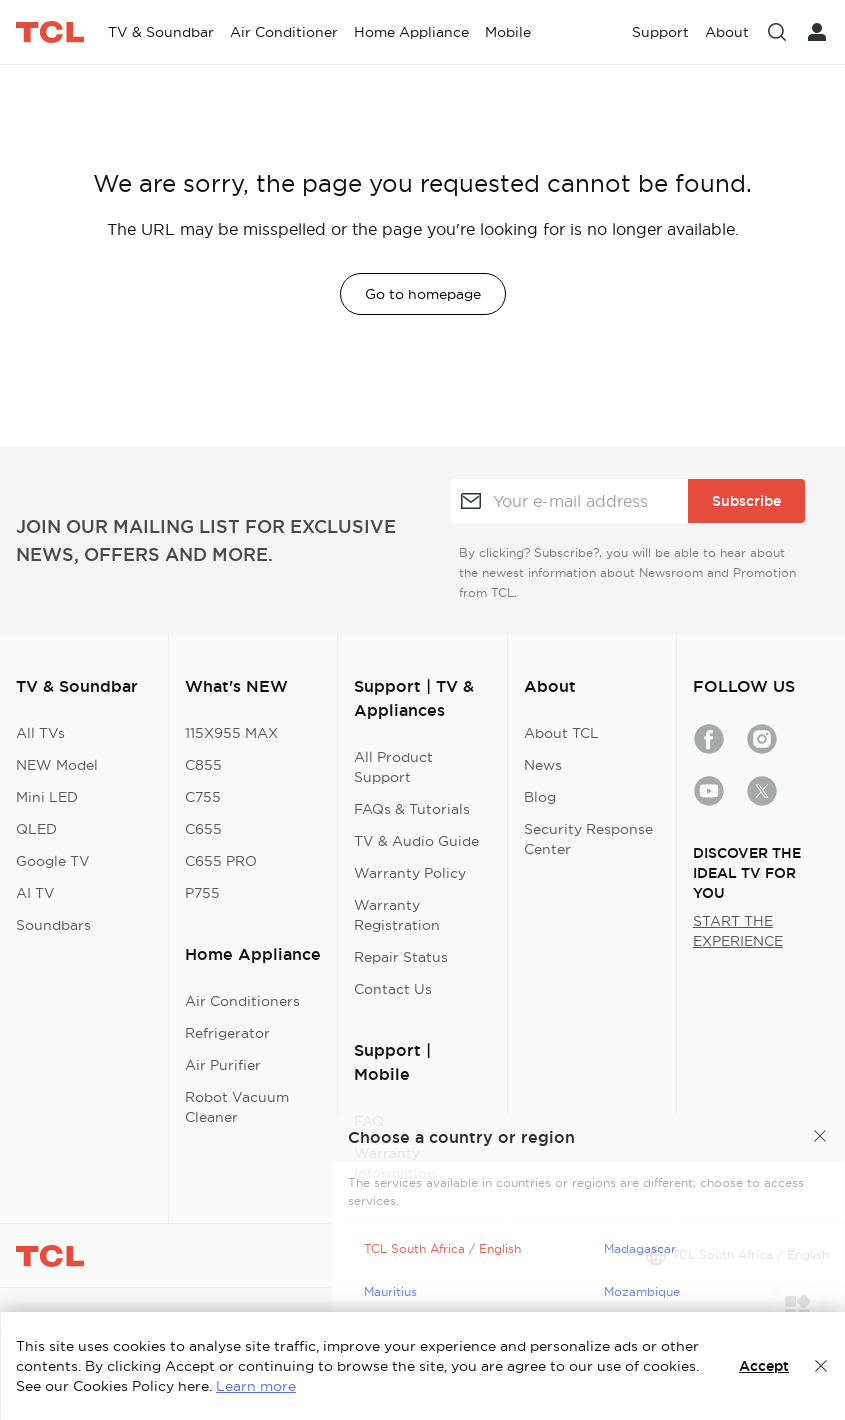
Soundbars (53, 925)
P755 (202, 893)
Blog (540, 797)
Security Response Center (588, 839)
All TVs (40, 733)
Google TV (53, 861)
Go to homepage (423, 294)
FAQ (369, 1121)
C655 (203, 829)
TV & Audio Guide (416, 841)
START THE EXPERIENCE (738, 931)
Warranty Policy (410, 873)
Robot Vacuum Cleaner (237, 1107)
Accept (764, 1366)
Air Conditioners (242, 1001)
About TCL (561, 733)
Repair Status (401, 957)
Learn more (256, 1386)
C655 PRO (221, 861)
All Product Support (393, 767)
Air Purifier (223, 1065)
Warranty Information (395, 1163)
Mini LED (47, 797)
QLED (36, 829)
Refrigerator (227, 1033)
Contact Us (393, 989)
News (543, 765)
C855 (203, 765)
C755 (203, 797)
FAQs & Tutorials (412, 809)
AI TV (35, 893)
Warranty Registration (397, 915)
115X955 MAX (231, 733)
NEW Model (57, 765)
